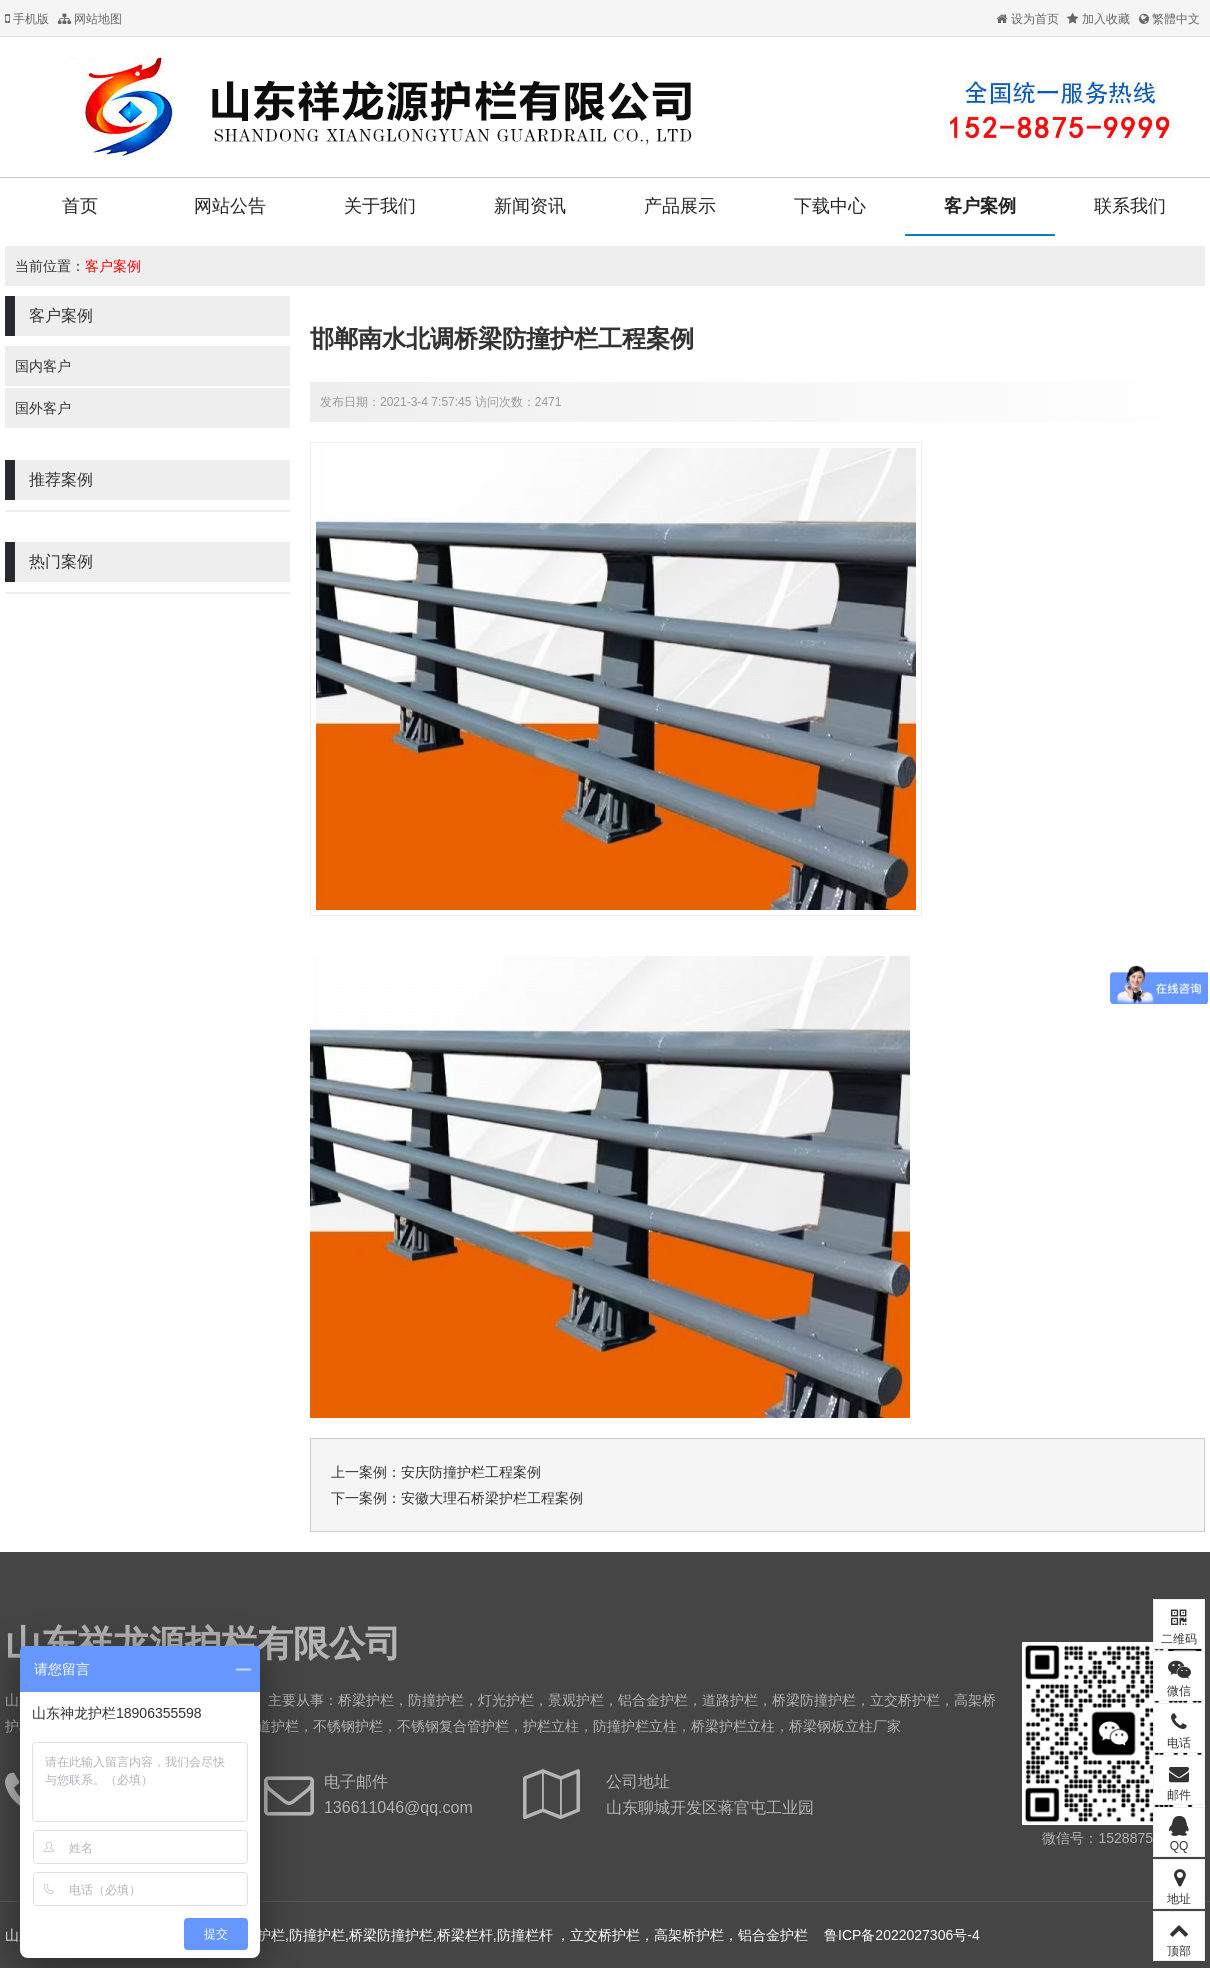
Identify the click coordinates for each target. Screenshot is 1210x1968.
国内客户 (43, 366)
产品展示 (680, 206)
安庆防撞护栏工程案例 (471, 1472)
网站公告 (230, 206)
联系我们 (1130, 206)
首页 (80, 206)
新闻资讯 (530, 206)
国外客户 (43, 408)
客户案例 (980, 206)
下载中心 (830, 206)
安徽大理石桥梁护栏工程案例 (492, 1498)
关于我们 (380, 206)
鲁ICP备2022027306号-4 (902, 1935)
